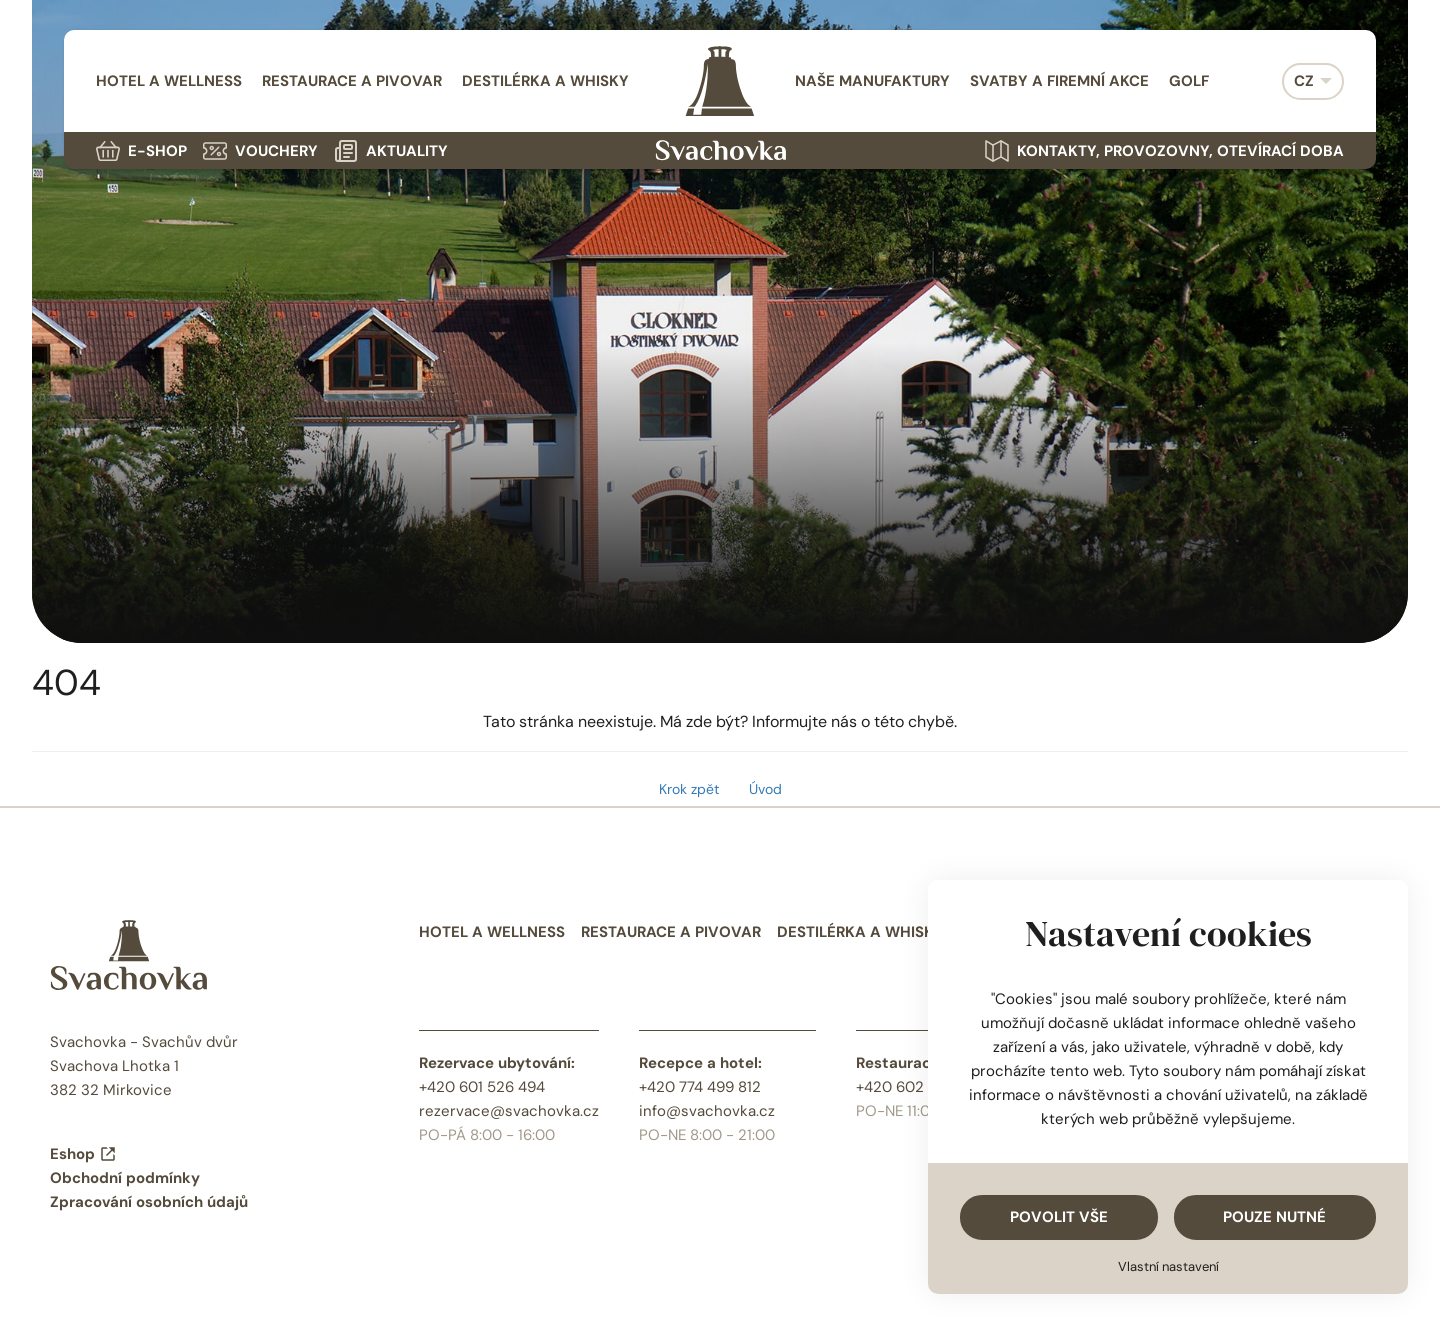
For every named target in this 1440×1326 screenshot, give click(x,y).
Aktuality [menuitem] (391, 151)
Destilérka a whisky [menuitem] (545, 81)
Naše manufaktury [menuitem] (872, 81)
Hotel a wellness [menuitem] (169, 81)
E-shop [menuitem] (141, 151)
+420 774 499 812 (700, 1087)
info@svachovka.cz (707, 1111)
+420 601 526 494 (482, 1087)
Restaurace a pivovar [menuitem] (352, 81)
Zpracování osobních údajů (149, 1202)
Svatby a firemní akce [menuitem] (1059, 81)
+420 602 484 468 (921, 1087)
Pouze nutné (1274, 1217)
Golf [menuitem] (1189, 81)
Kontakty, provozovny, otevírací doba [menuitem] (1164, 151)
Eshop (83, 1154)
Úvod (765, 789)
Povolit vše (1059, 1217)
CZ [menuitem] (1304, 81)
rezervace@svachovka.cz (509, 1111)
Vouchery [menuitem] (260, 151)
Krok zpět (689, 789)
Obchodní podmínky (125, 1178)
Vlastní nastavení (1168, 1266)
